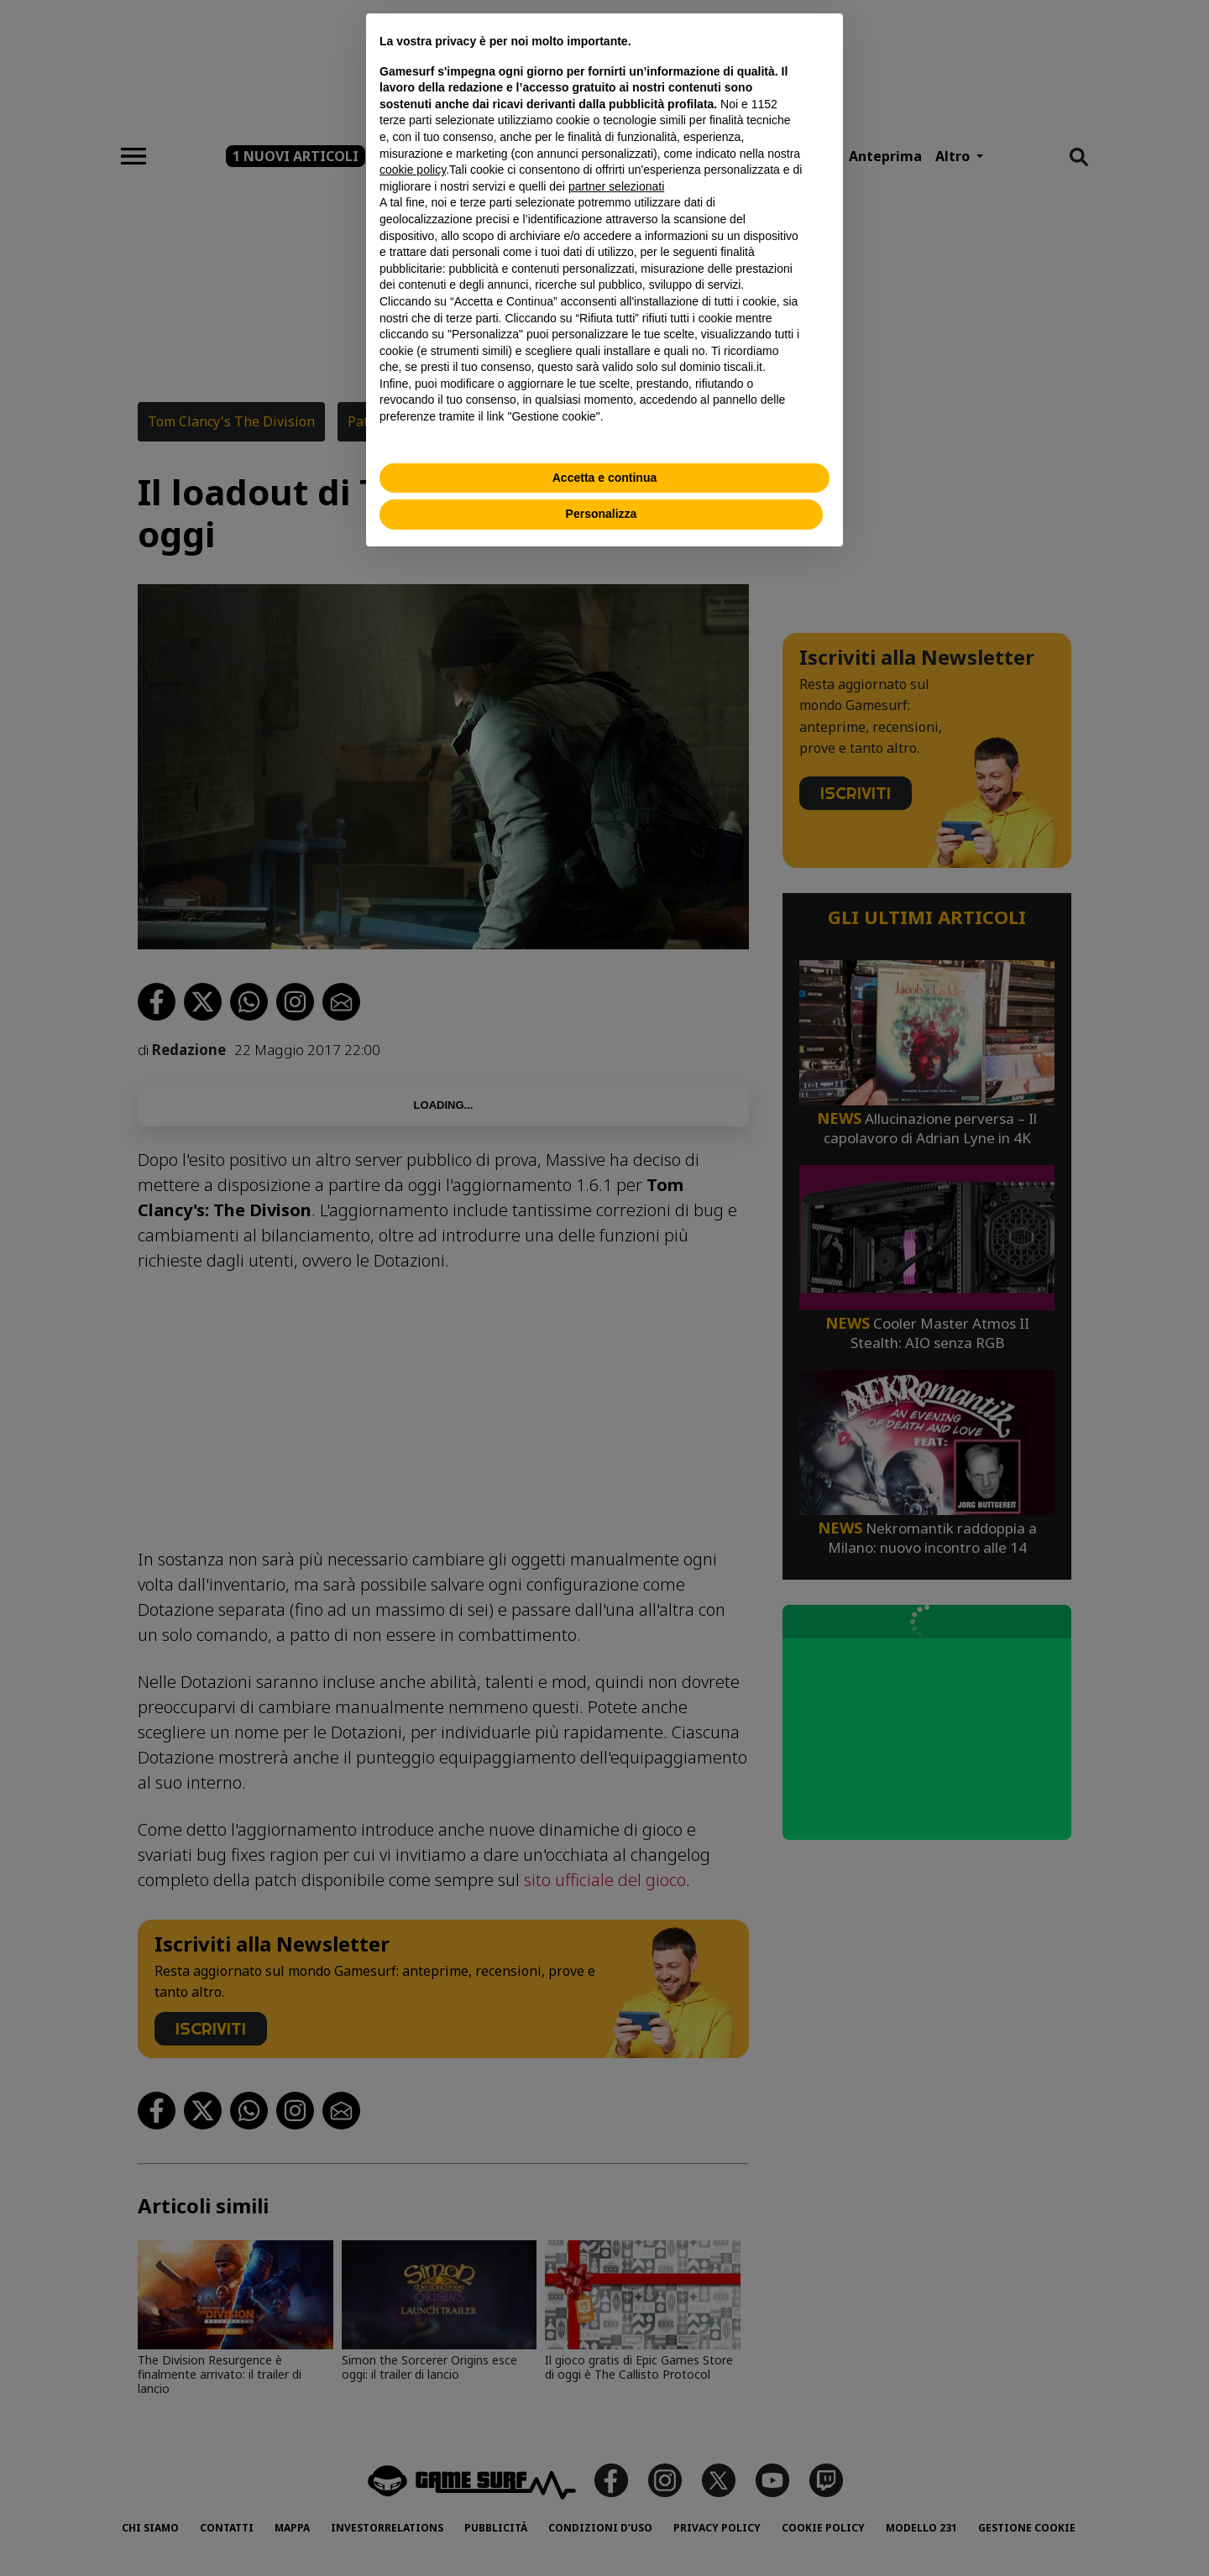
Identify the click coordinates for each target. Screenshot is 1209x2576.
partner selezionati (616, 186)
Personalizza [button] (601, 513)
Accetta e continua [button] (604, 477)
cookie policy (412, 169)
